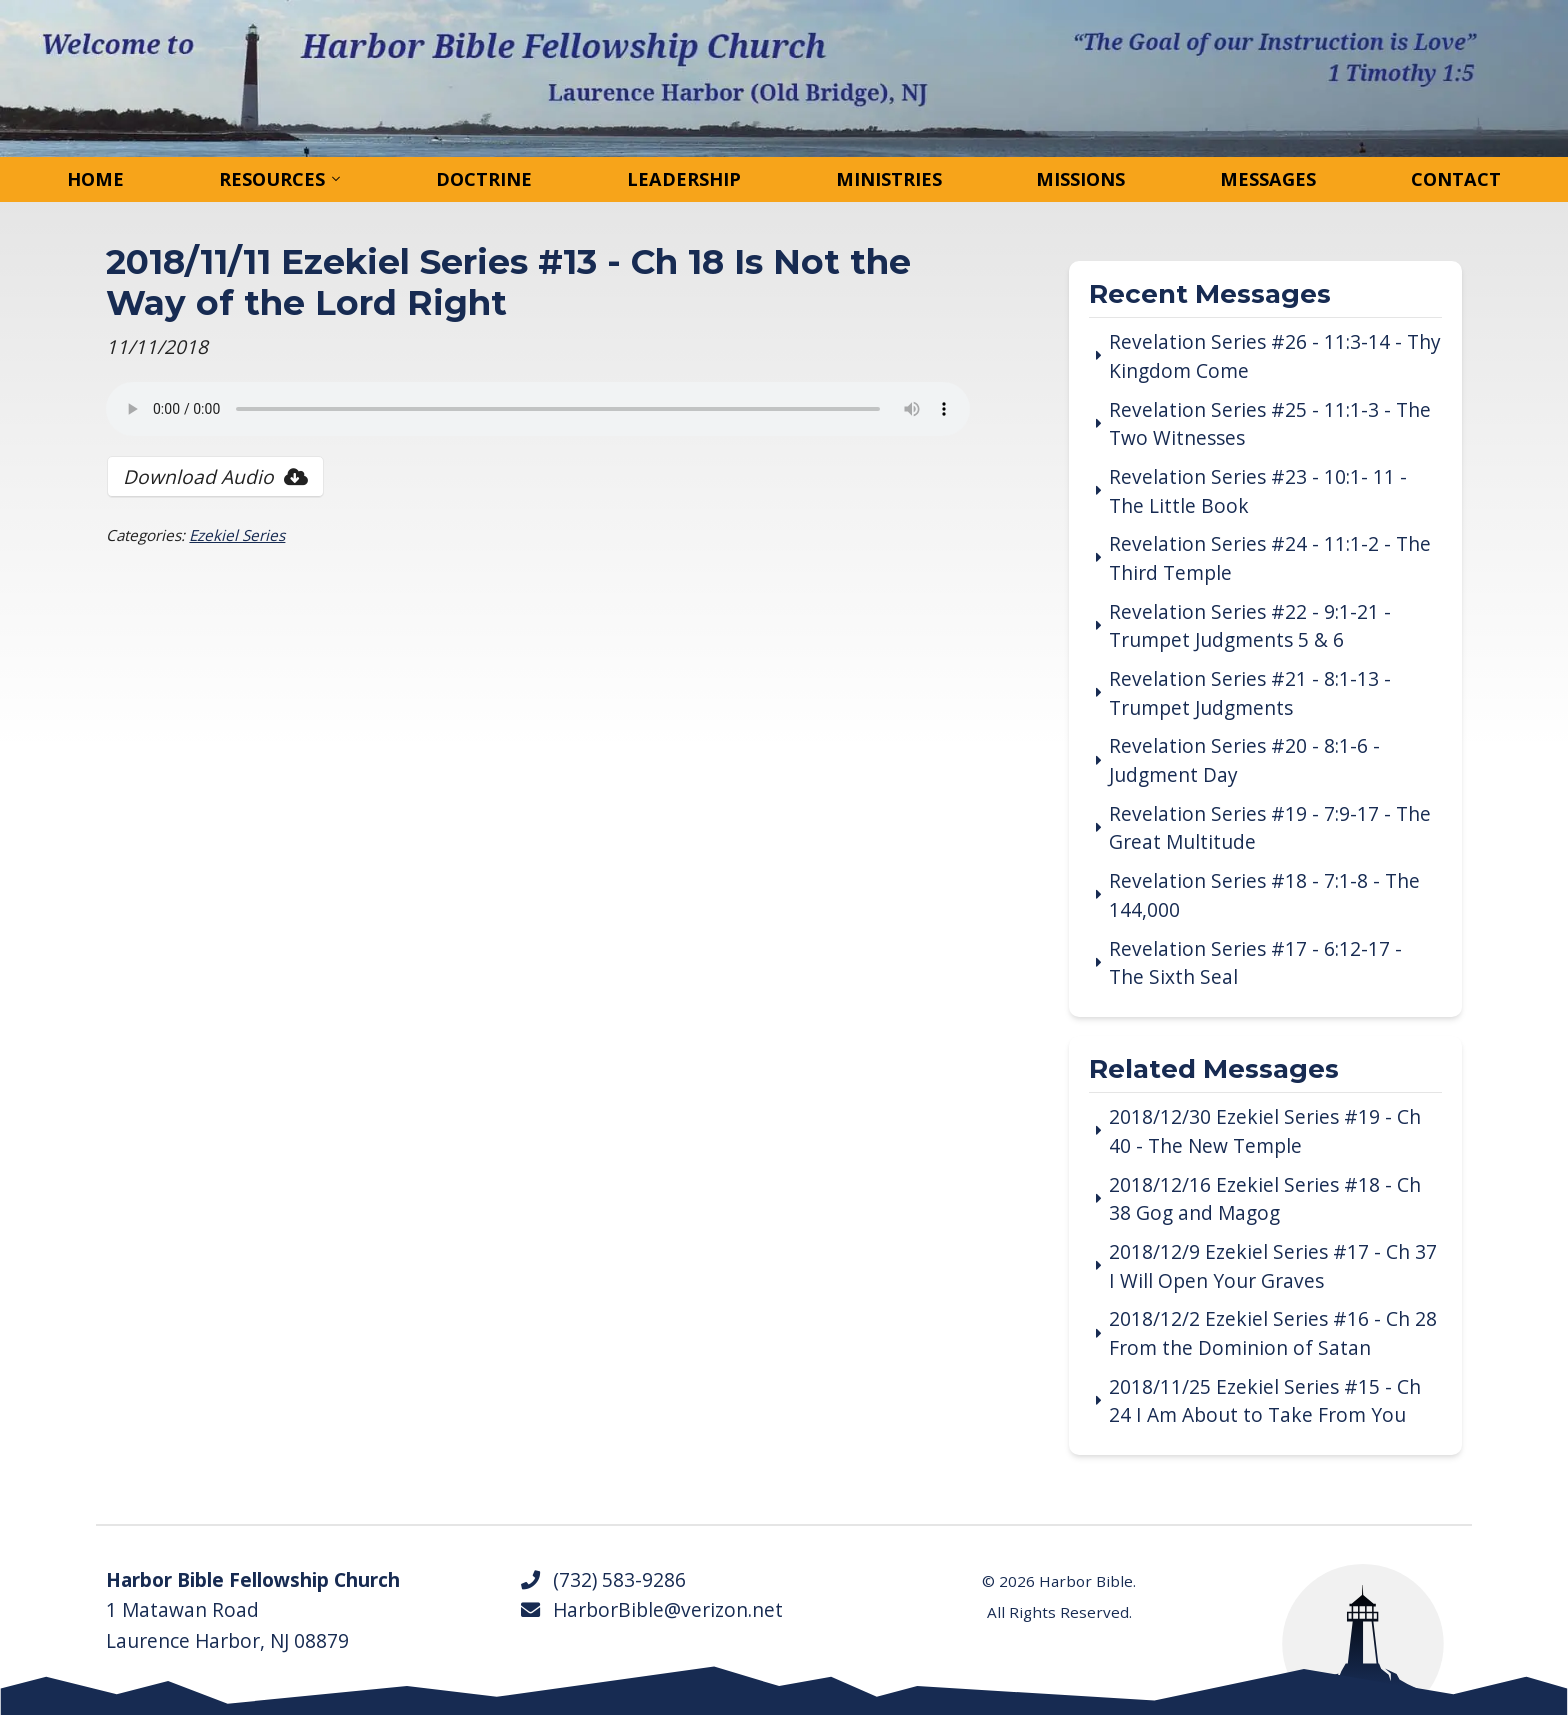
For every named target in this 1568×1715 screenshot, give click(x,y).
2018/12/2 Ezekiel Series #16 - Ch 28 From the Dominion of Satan (1273, 1333)
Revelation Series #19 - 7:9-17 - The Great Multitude (1270, 828)
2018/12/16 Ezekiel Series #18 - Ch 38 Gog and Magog (1265, 1199)
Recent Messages (1210, 295)
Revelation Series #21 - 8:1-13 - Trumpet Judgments (1250, 693)
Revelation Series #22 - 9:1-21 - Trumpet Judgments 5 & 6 (1250, 626)
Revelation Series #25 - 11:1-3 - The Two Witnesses (1270, 424)
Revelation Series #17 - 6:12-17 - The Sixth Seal (1255, 963)
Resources (272, 179)
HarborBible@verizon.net (651, 1610)
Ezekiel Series (237, 535)
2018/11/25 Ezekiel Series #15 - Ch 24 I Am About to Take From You (1265, 1401)
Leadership (684, 179)
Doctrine (484, 179)
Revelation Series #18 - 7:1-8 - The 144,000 (1264, 895)
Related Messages (1214, 1070)
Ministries (889, 179)
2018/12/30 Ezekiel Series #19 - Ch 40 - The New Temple (1265, 1131)
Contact (1456, 179)
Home (95, 179)
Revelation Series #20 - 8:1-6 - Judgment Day (1244, 760)
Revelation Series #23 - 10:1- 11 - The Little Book (1258, 491)
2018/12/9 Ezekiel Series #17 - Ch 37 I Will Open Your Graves (1273, 1266)
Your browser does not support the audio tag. (538, 409)
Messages (1268, 179)
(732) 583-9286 (602, 1580)
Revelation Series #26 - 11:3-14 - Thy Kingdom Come (1275, 356)
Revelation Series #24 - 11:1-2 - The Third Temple (1270, 558)
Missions (1080, 179)
